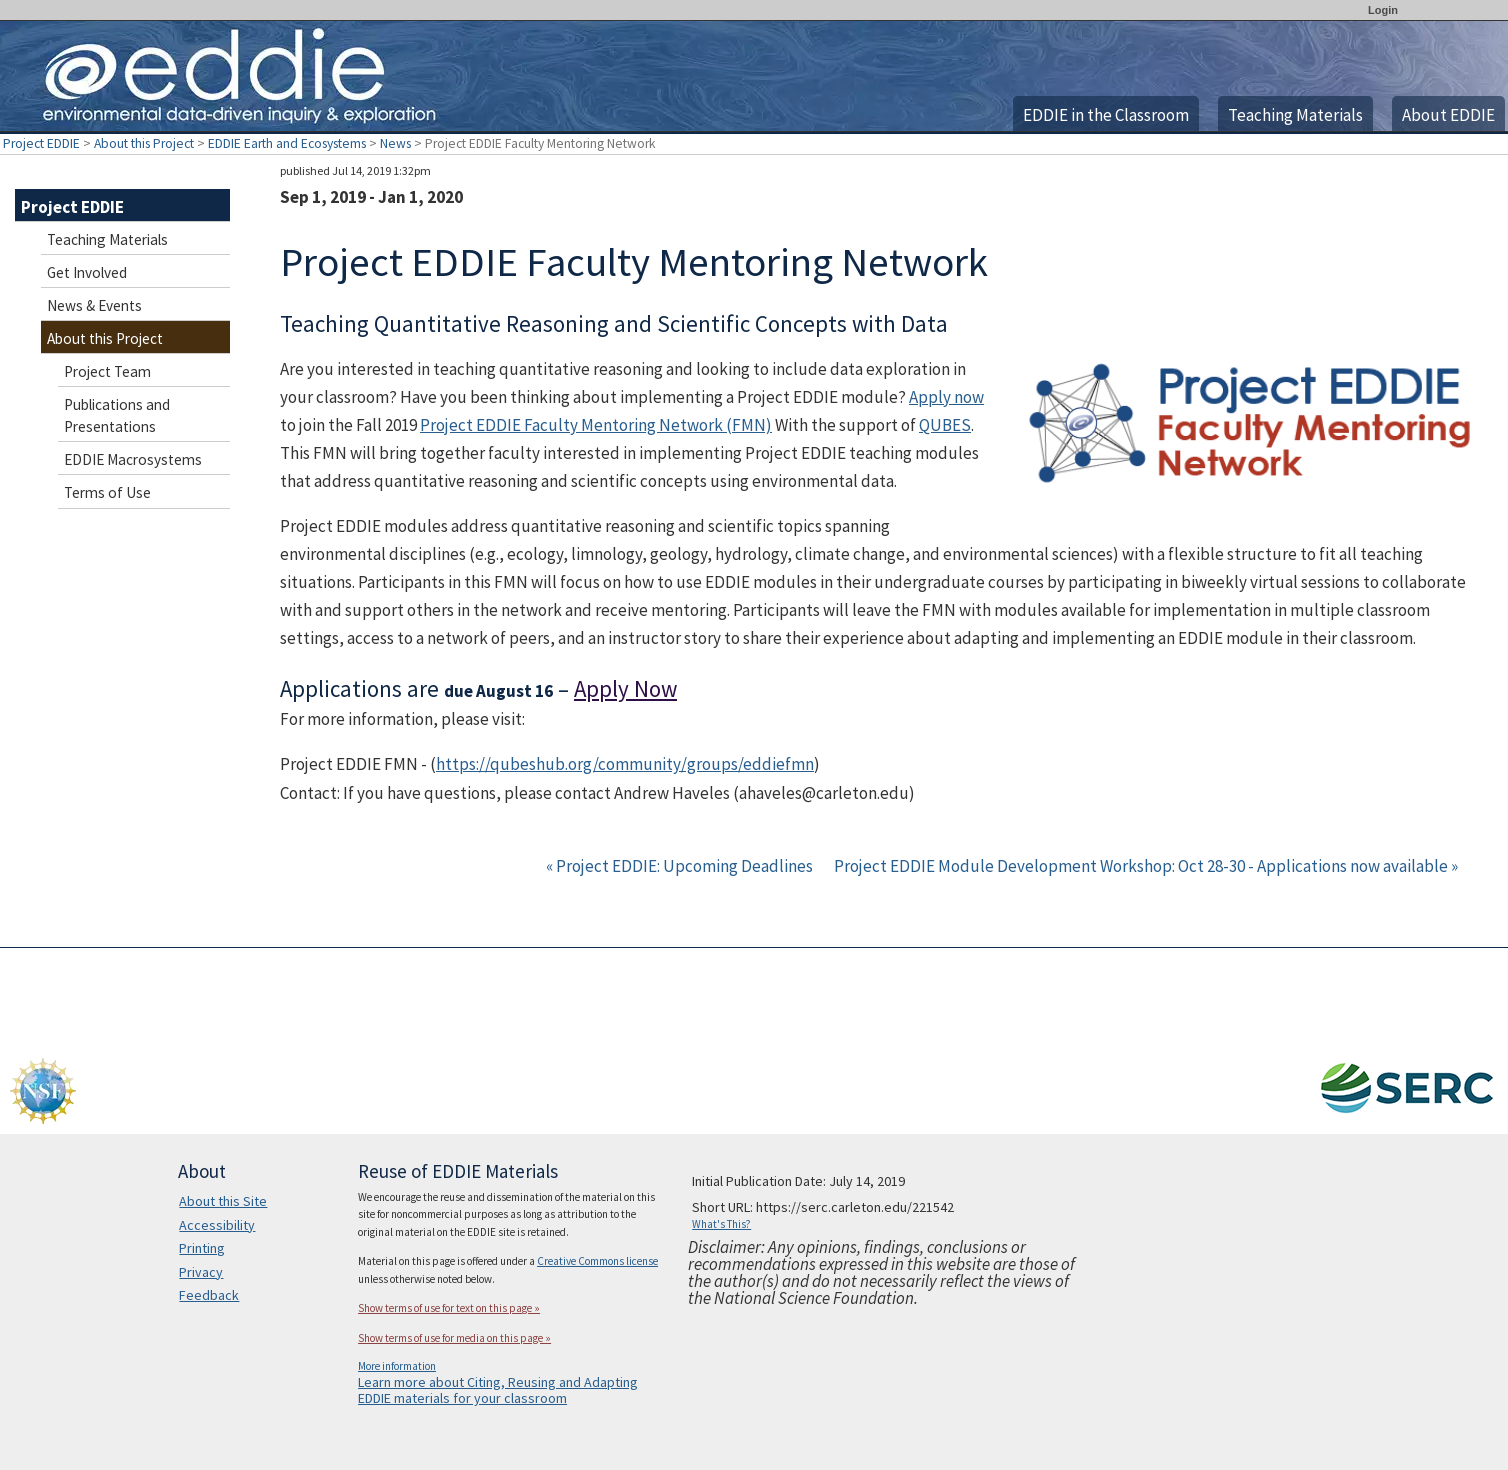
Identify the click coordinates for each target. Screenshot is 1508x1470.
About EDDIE (1448, 115)
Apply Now (625, 688)
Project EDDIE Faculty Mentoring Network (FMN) (596, 425)
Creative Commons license (597, 1261)
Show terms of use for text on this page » (449, 1308)
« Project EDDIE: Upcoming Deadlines (681, 866)
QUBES (945, 425)
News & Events (94, 305)
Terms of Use (107, 492)
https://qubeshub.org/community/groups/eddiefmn (625, 764)
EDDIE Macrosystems (133, 459)
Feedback (209, 1295)
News (395, 143)
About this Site (223, 1201)
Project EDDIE (41, 143)
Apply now (946, 397)
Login (1383, 10)
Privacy (201, 1272)
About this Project (144, 143)
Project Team (107, 371)
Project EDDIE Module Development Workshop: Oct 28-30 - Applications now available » (1146, 866)
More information (397, 1366)
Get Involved (87, 272)
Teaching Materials (1295, 115)
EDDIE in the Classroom (1106, 115)
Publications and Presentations (117, 415)
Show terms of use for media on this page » (454, 1338)
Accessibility (217, 1225)
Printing (202, 1248)
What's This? (721, 1224)
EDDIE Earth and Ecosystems (287, 143)
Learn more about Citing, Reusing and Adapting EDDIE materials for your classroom (498, 1390)
